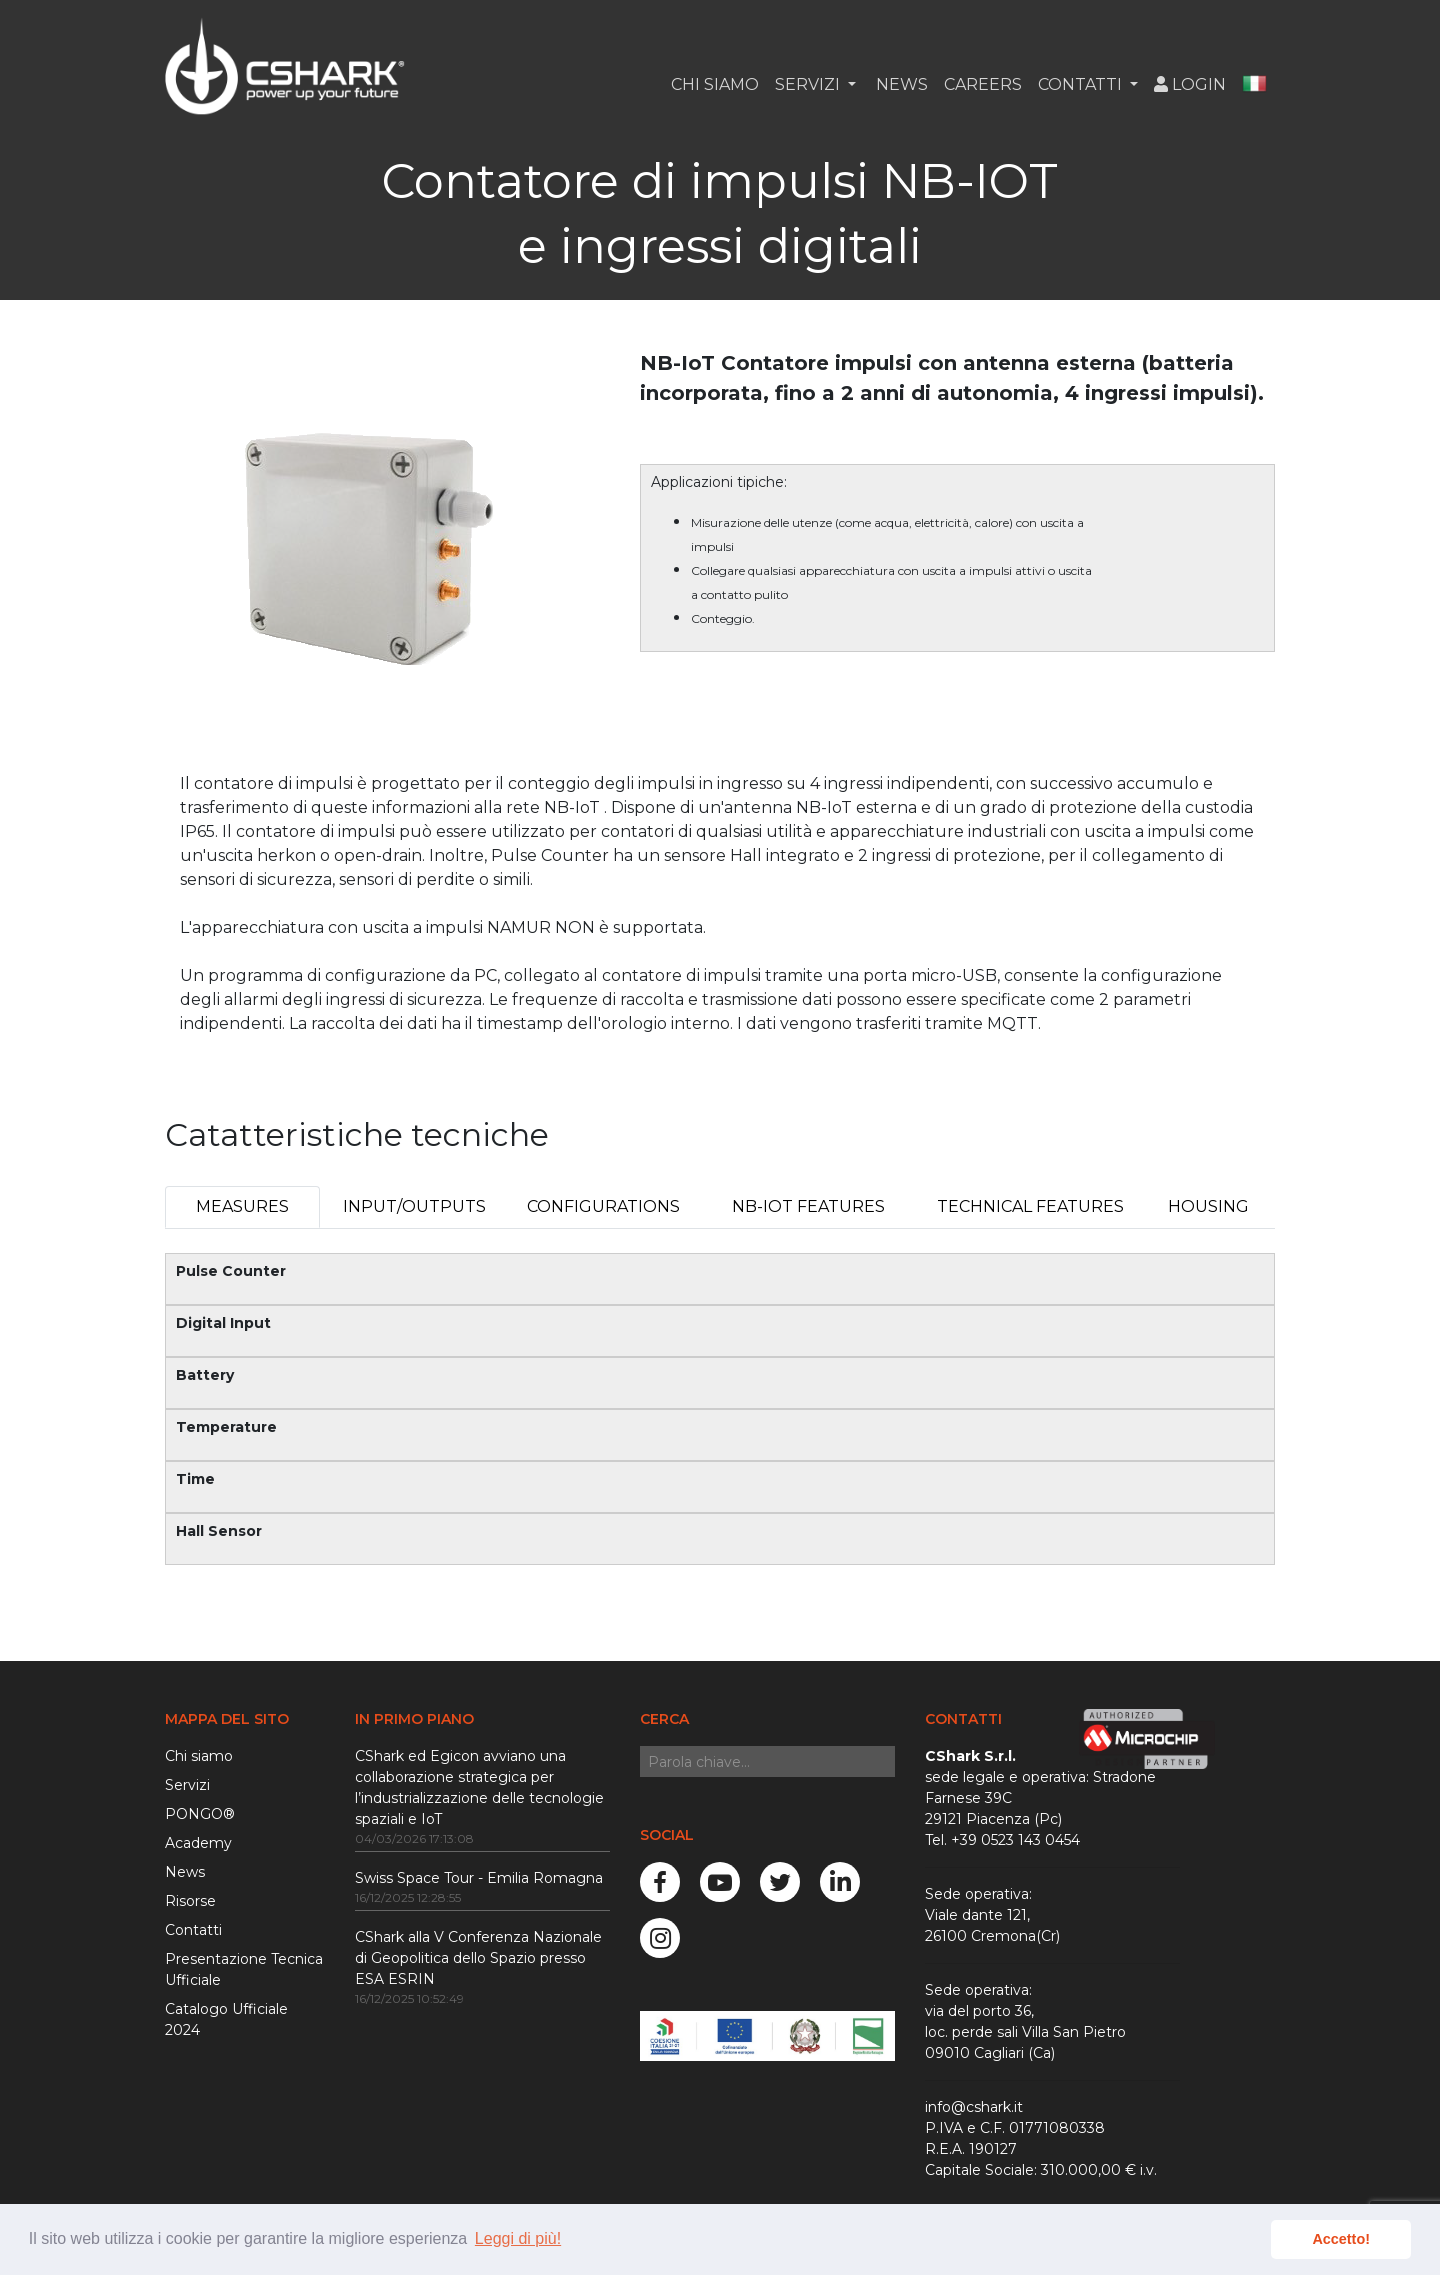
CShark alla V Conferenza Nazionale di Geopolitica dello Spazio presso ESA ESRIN (478, 1958)
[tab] (242, 1207)
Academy (198, 1843)
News (900, 84)
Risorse (190, 1901)
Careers (983, 84)
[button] (1254, 85)
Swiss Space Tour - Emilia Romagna (479, 1878)
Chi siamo (715, 84)
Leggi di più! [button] (518, 2238)
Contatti (193, 1930)
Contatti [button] (1082, 84)
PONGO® (200, 1814)
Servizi (187, 1785)
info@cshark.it (974, 2107)
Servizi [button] (809, 84)
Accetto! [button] (1341, 2239)
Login (1190, 84)
